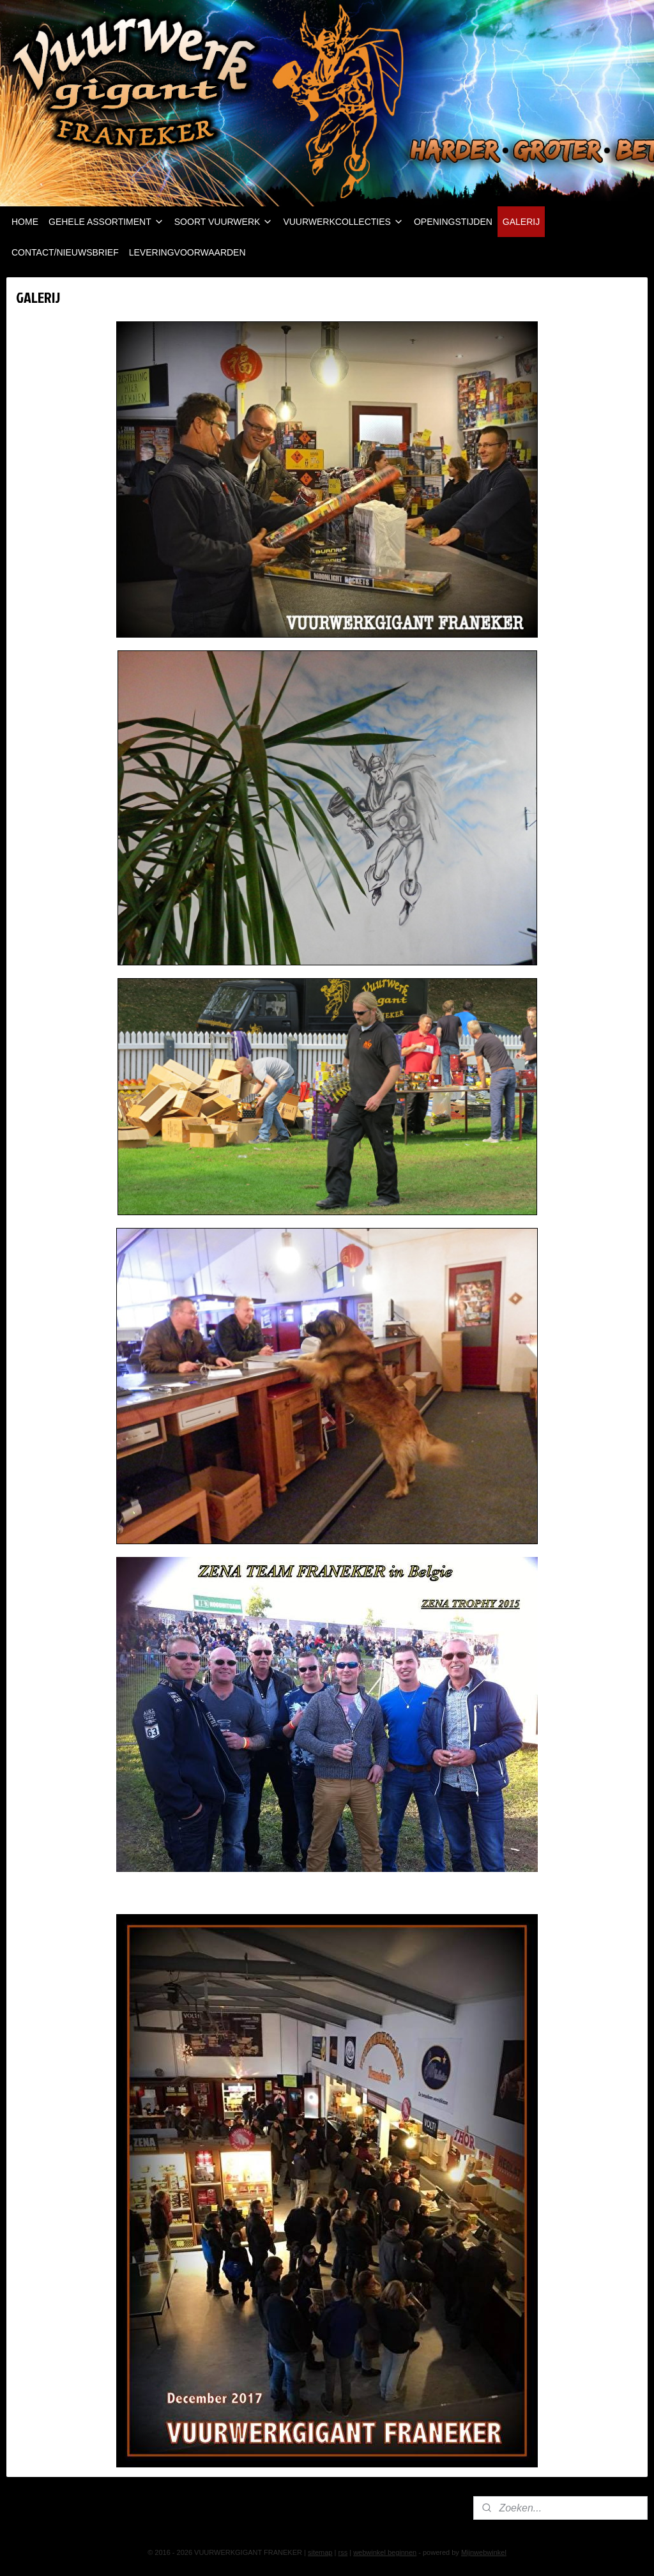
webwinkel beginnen (384, 2552)
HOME (24, 222)
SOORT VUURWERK (223, 222)
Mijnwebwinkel (483, 2552)
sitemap (320, 2552)
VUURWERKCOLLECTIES (343, 222)
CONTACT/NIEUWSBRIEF (65, 252)
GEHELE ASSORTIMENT (106, 222)
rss (342, 2552)
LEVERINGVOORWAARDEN (187, 252)
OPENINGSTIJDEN (453, 222)
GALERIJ (521, 222)
